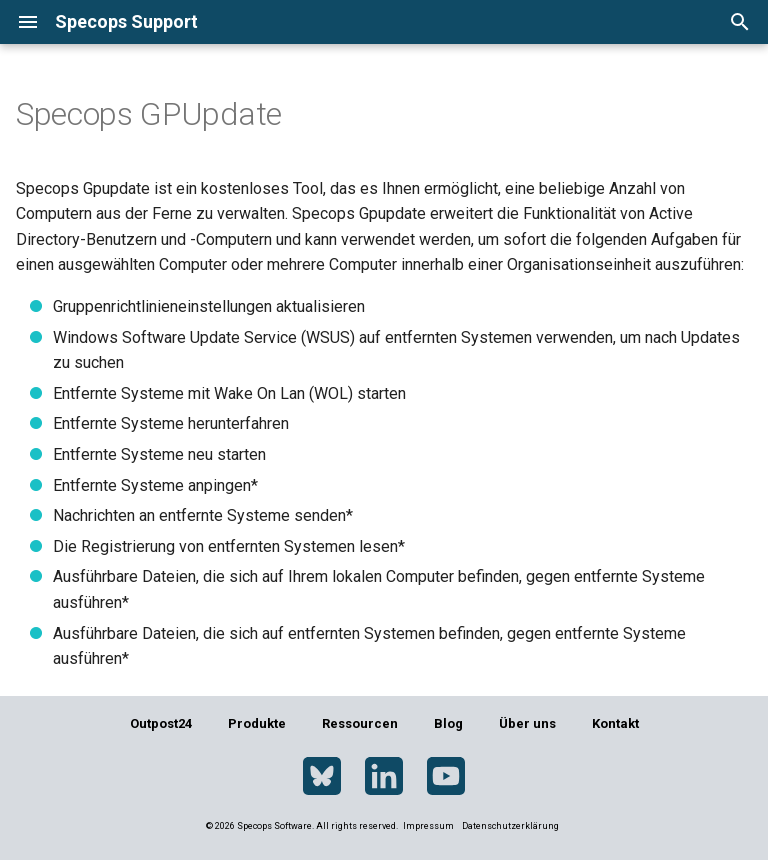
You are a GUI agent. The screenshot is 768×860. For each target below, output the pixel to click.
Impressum (429, 826)
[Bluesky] (322, 777)
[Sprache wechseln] (673, 21)
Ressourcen (360, 723)
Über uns (527, 723)
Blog (448, 723)
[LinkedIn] (384, 777)
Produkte (257, 723)
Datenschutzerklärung (510, 826)
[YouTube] (446, 777)
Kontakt (615, 723)
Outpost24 (161, 723)
